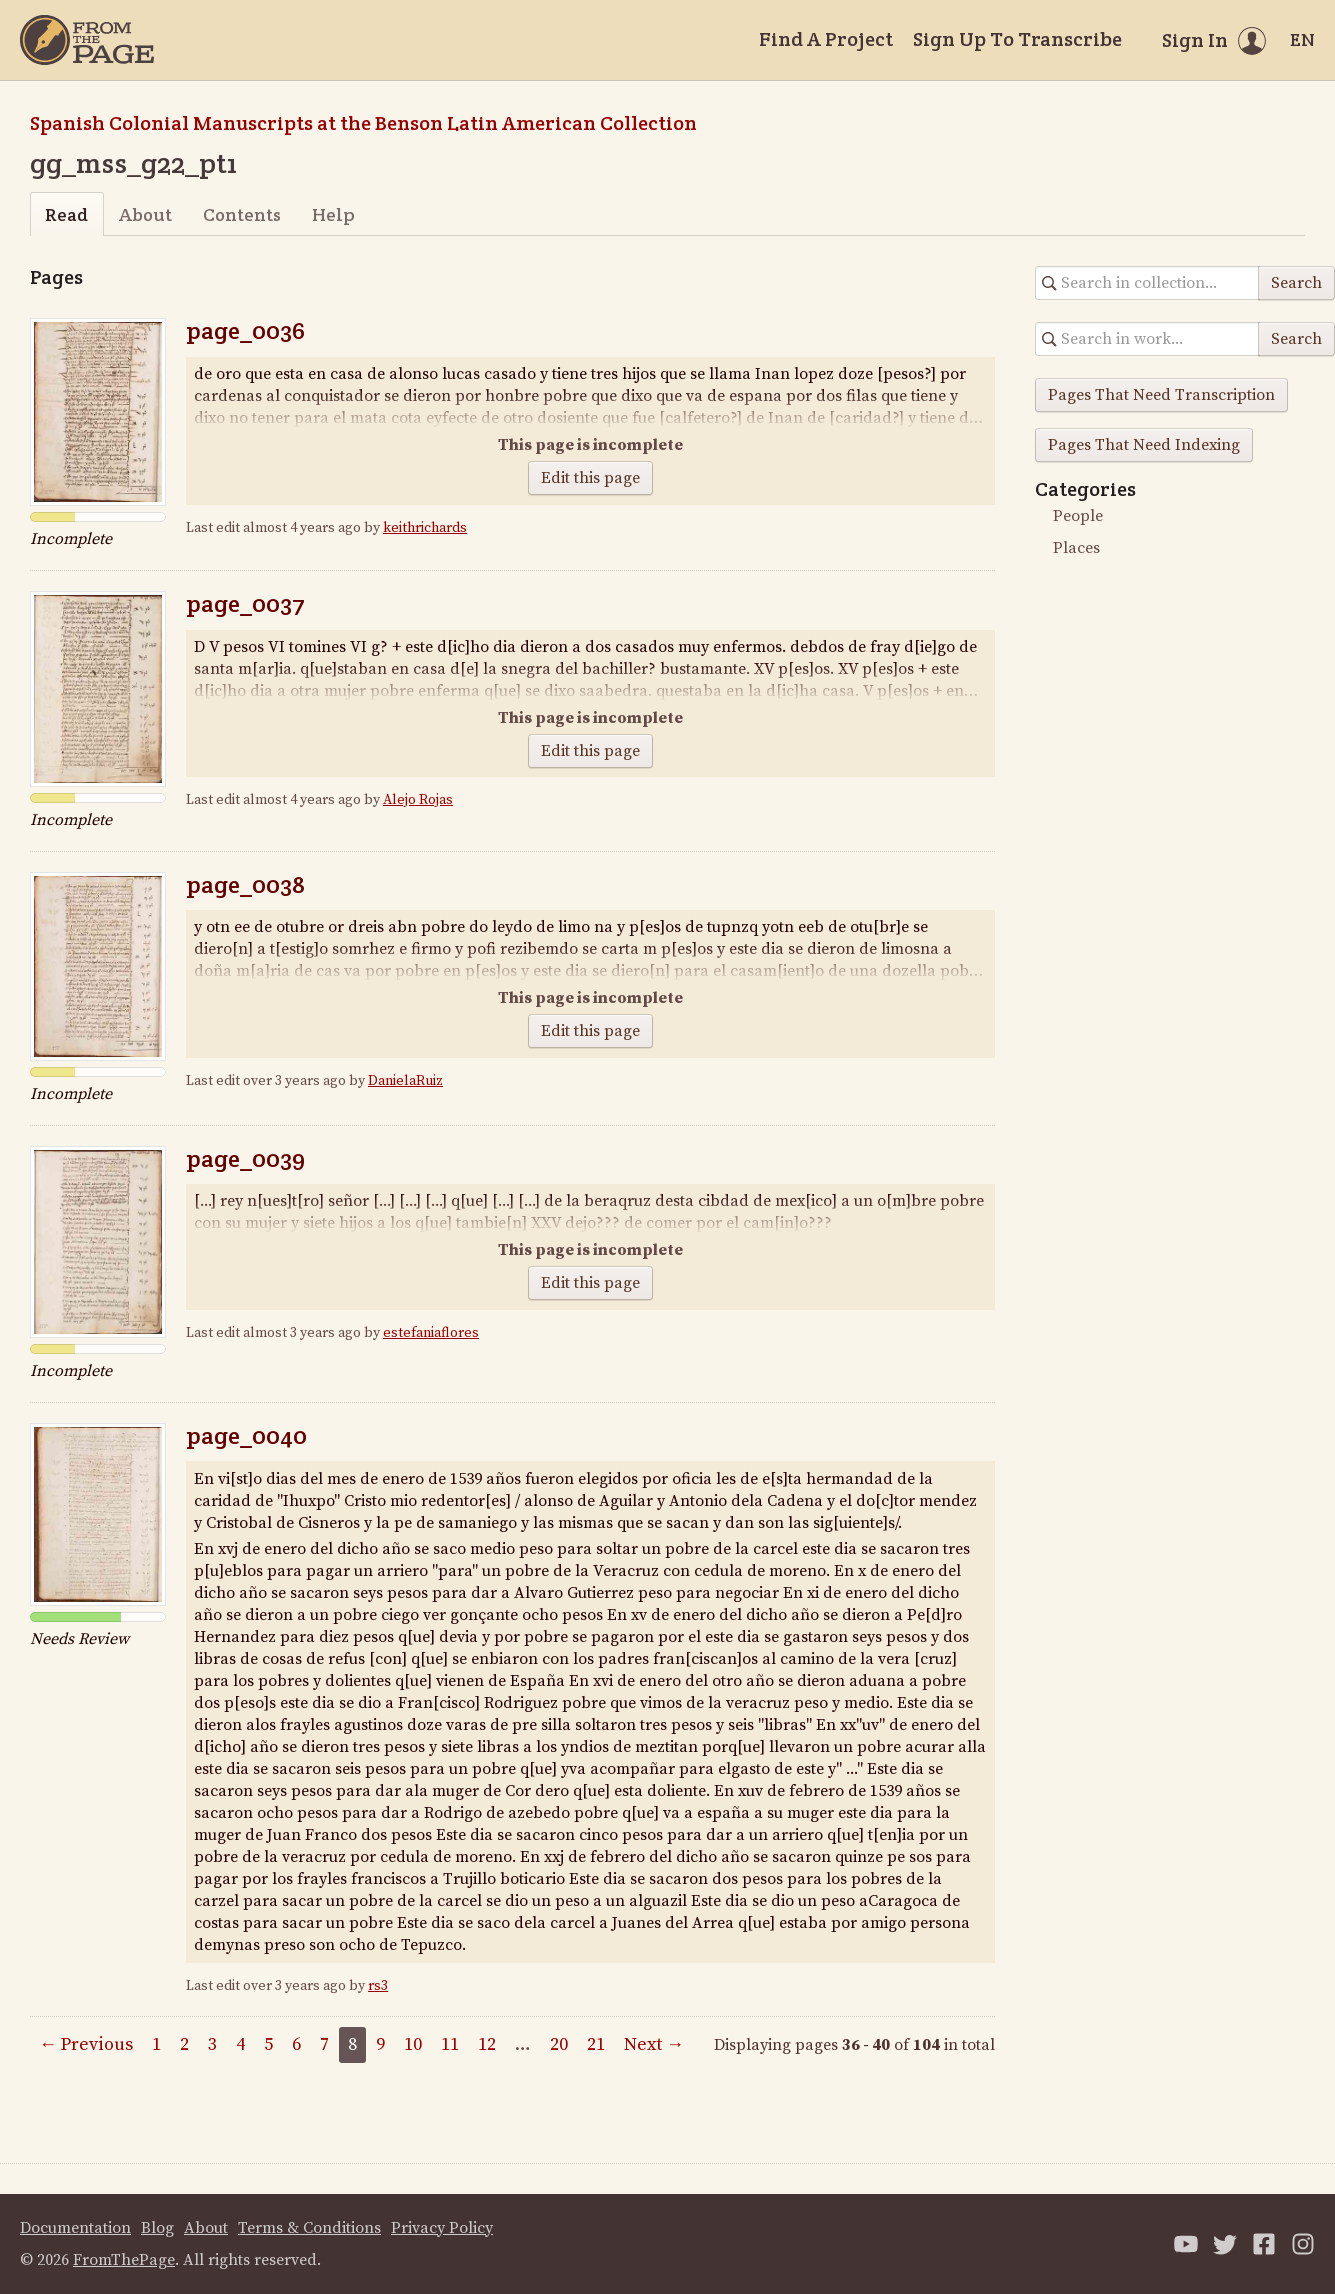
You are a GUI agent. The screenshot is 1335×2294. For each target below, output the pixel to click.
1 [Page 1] (156, 2044)
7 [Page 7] (324, 2044)
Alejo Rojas (418, 800)
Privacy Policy (442, 2228)
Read (66, 214)
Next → (654, 2044)
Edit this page (590, 478)
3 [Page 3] (212, 2044)
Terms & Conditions (309, 2228)
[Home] (87, 40)
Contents (242, 214)
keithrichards (425, 528)
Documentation (75, 2228)
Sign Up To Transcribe (1017, 39)
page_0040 (246, 1435)
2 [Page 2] (184, 2044)
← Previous (86, 2044)
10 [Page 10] (413, 2044)
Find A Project (826, 39)
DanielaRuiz (405, 1081)
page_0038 (245, 884)
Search (1296, 283)
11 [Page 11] (450, 2044)
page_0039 (245, 1158)
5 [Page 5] (268, 2044)
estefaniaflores (431, 1333)
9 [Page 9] (380, 2044)
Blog (157, 2228)
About (145, 214)
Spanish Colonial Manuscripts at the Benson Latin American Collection (363, 123)
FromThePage (124, 2260)
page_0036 (245, 330)
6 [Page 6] (296, 2044)
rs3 (378, 1986)
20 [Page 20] (559, 2044)
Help (333, 214)
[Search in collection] (1147, 283)
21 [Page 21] (596, 2044)
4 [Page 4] (240, 2044)
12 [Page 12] (487, 2044)
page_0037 (245, 603)
